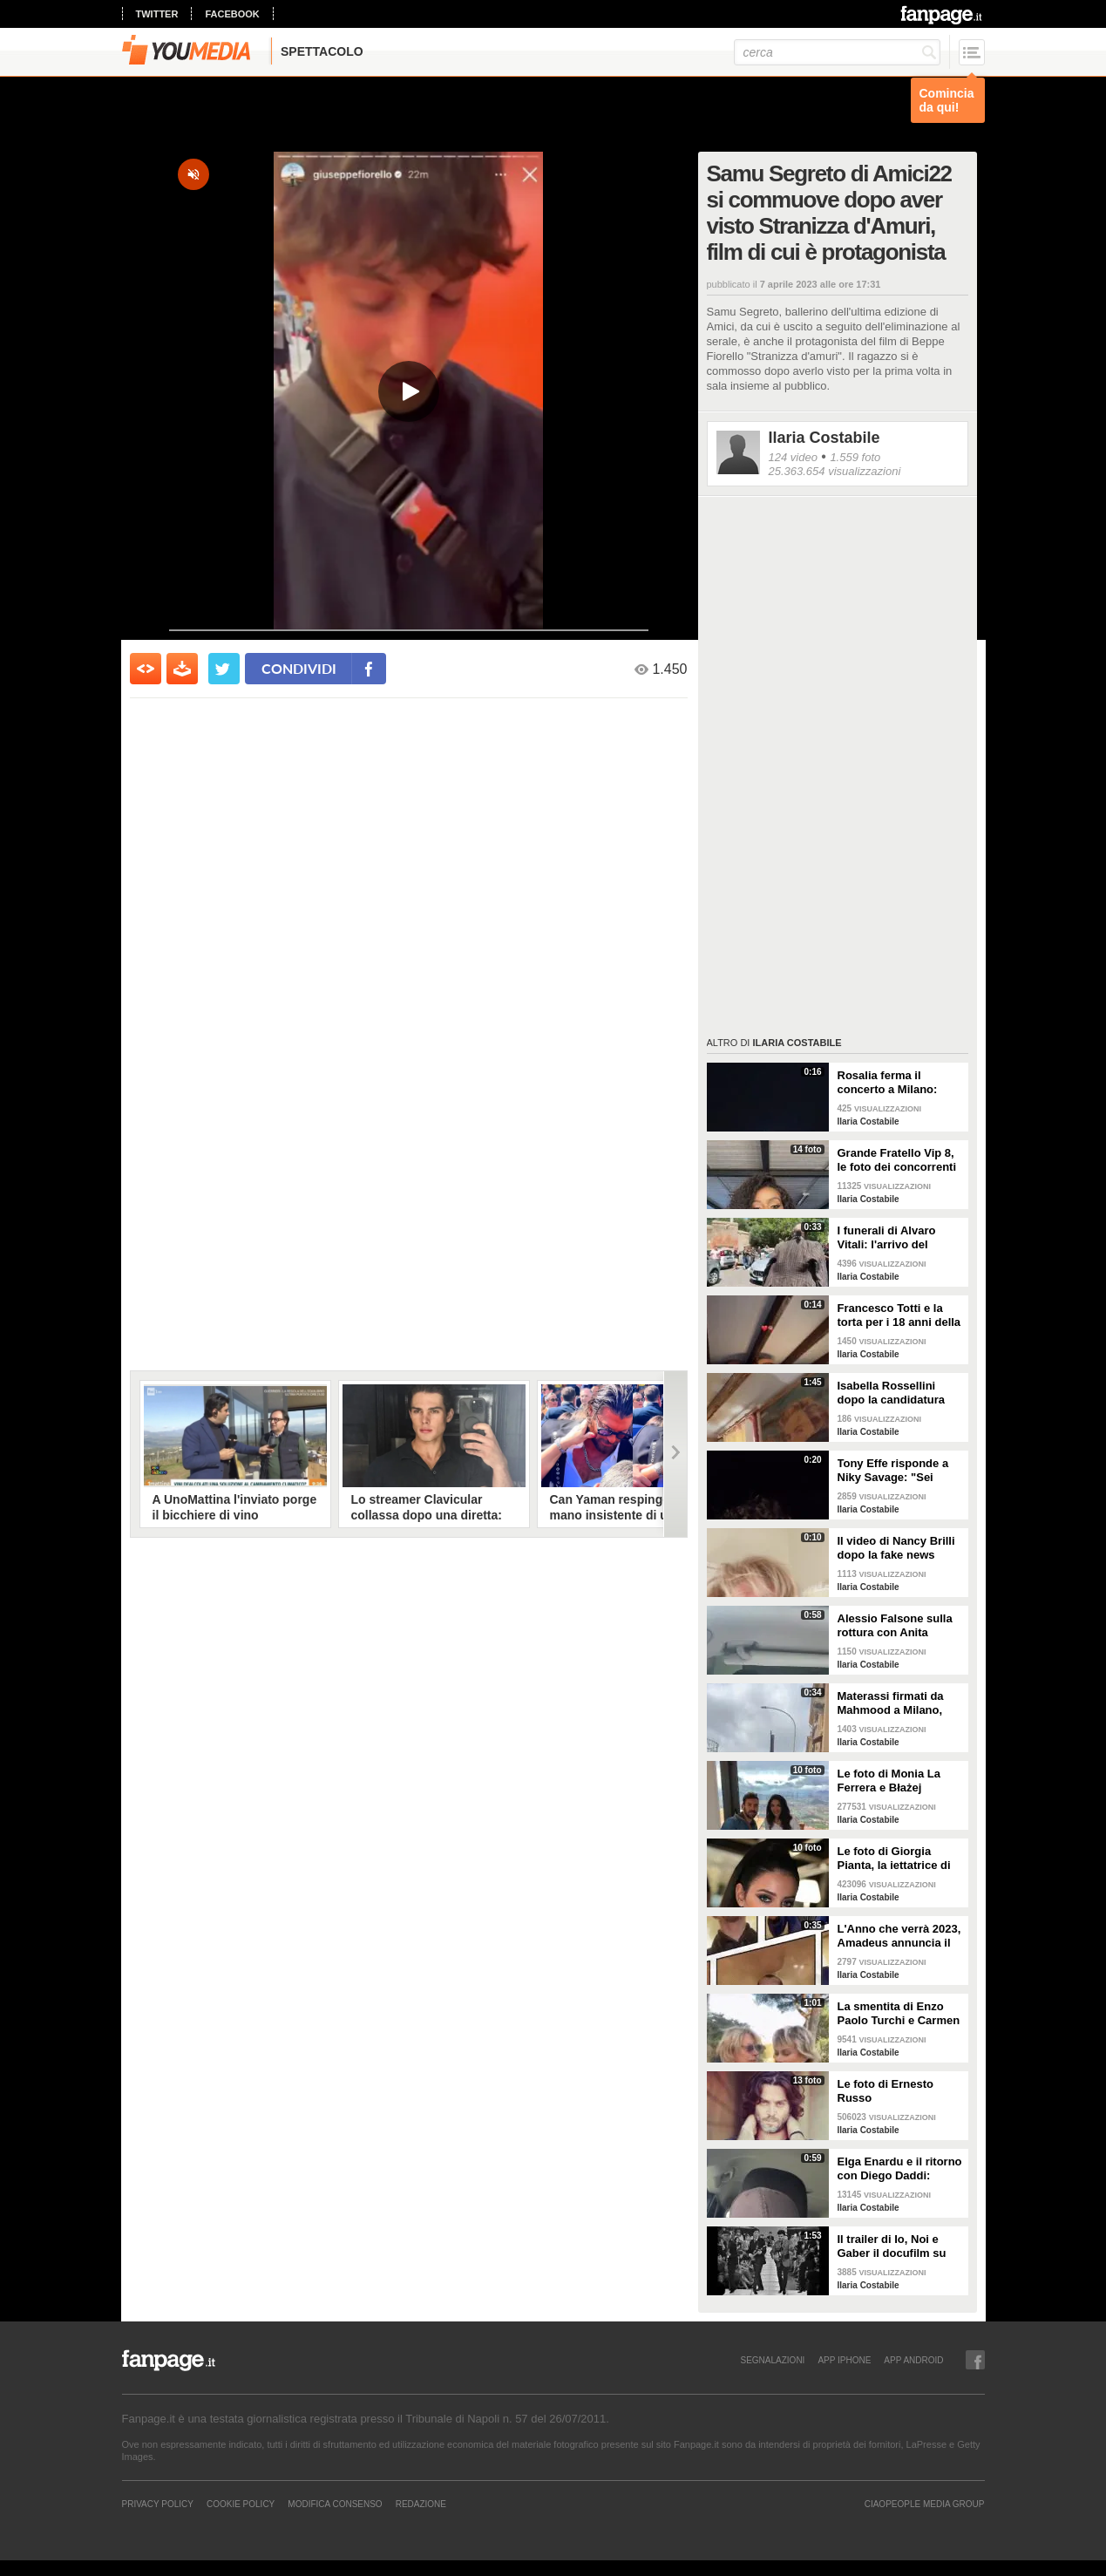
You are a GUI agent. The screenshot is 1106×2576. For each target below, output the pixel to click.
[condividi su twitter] (224, 668)
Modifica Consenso (335, 2503)
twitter (157, 14)
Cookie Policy (241, 2503)
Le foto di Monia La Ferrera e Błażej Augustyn (889, 1781)
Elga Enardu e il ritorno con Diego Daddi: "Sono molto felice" (900, 2169)
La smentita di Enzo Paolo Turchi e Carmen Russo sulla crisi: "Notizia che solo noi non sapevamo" (899, 2014)
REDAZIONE (421, 2503)
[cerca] (837, 52)
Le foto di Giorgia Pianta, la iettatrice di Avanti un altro (894, 1859)
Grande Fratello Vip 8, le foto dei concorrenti (897, 1159)
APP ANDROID (913, 2359)
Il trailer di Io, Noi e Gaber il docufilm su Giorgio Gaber (892, 2246)
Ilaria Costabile (824, 437)
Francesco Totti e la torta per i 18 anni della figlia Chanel (899, 1315)
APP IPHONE (844, 2359)
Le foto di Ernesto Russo (886, 2090)
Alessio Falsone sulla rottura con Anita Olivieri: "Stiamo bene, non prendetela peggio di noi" (898, 1626)
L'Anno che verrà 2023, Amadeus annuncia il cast (899, 1936)
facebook (232, 14)
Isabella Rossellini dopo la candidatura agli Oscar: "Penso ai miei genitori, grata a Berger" (894, 1393)
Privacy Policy (157, 2503)
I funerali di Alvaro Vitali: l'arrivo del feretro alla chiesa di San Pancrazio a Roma (898, 1238)
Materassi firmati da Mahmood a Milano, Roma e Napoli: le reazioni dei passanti (893, 1703)
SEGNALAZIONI (772, 2359)
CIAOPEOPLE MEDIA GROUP (925, 2503)
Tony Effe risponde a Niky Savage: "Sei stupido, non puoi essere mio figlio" (893, 1471)
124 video (793, 457)
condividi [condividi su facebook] (298, 668)
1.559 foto (855, 457)
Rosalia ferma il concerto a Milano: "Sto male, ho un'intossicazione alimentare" (888, 1083)
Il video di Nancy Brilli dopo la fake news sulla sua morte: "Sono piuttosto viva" (899, 1548)
